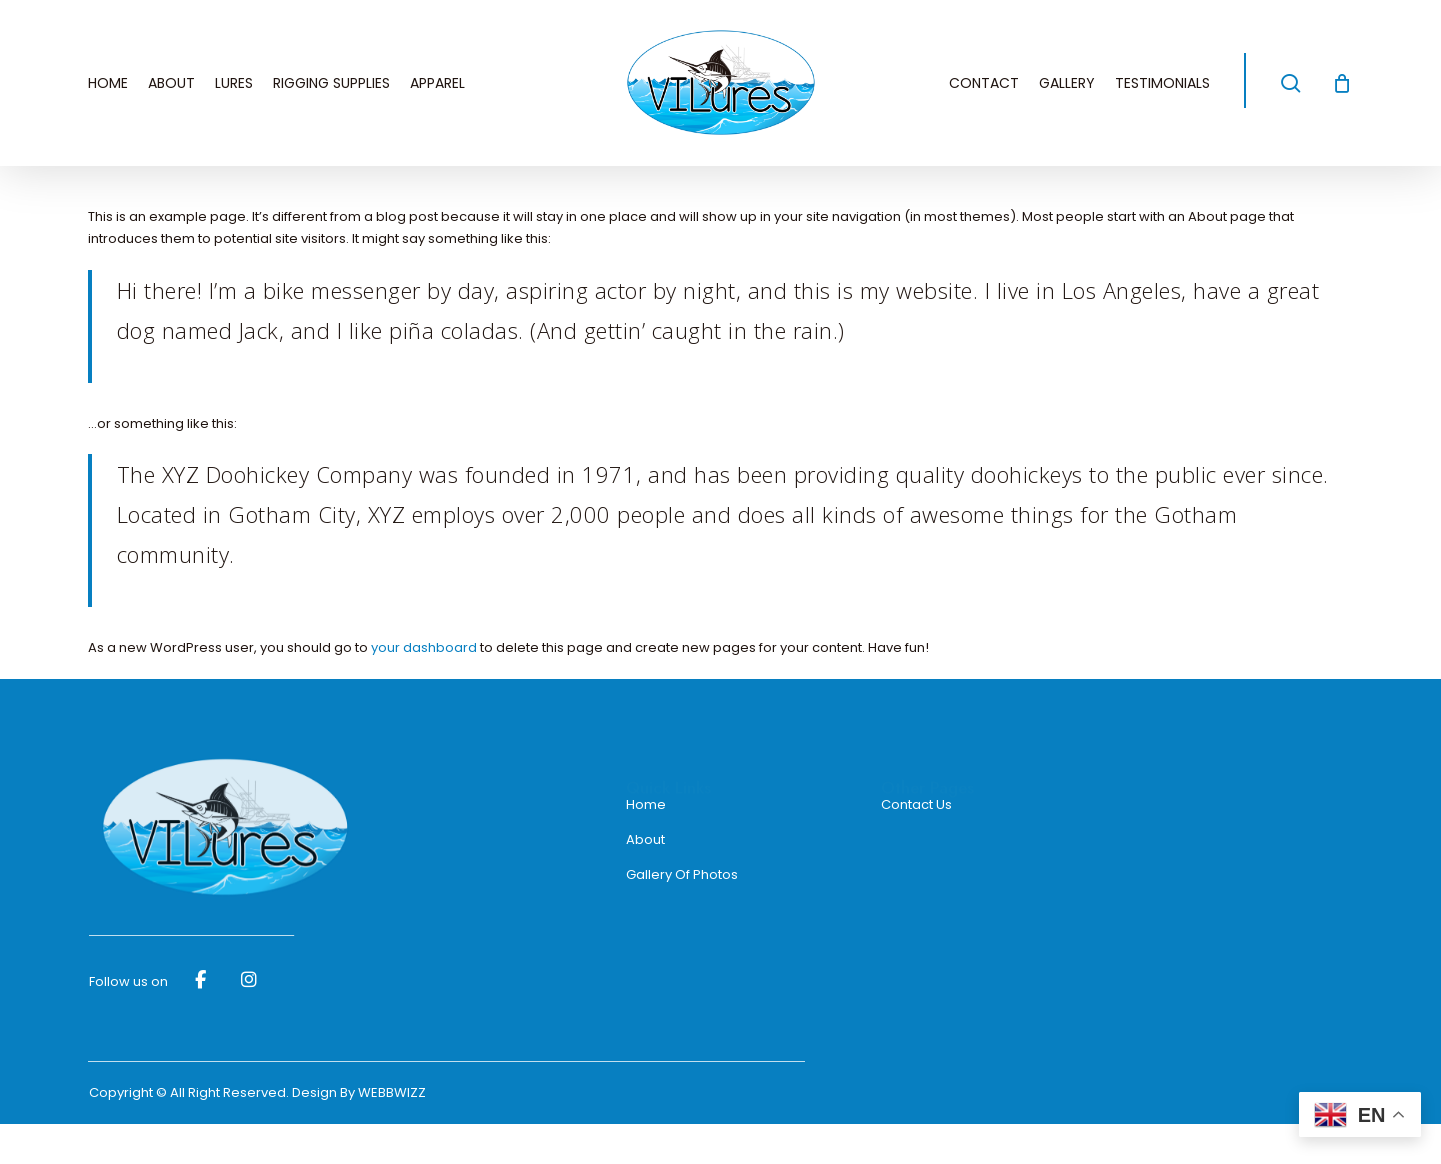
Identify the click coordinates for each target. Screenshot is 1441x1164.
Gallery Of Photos (682, 874)
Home (646, 804)
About (645, 839)
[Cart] (1342, 83)
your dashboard (424, 647)
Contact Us (916, 804)
